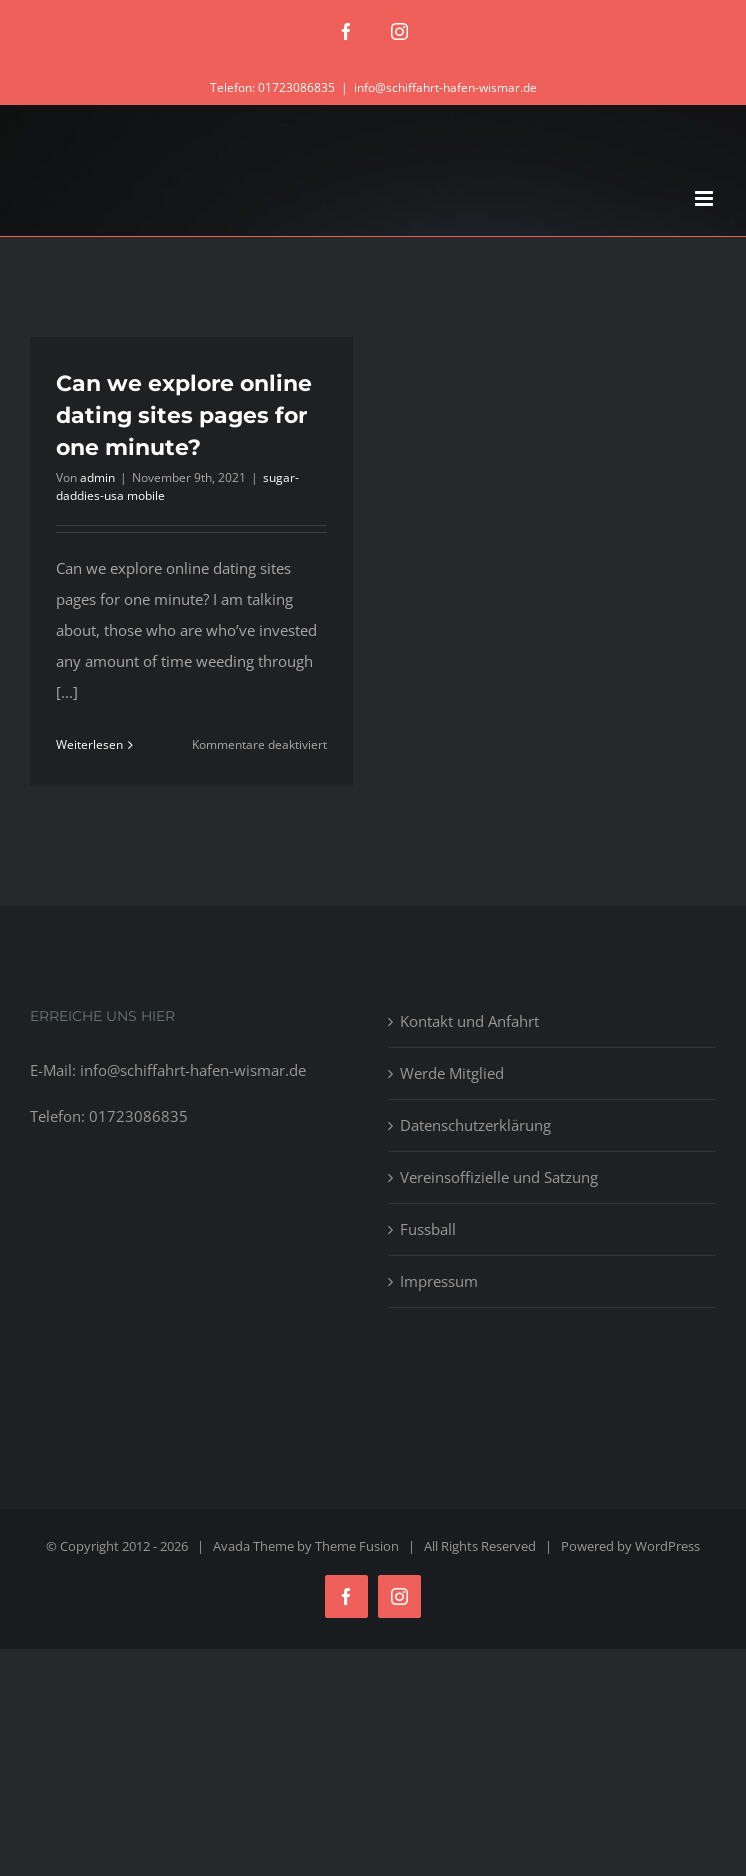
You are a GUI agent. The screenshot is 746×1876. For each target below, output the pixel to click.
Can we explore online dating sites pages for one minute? (184, 415)
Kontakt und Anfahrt (469, 1021)
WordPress (667, 1546)
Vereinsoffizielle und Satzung (499, 1177)
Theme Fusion (357, 1546)
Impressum (439, 1281)
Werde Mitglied (452, 1073)
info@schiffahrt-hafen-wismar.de (445, 87)
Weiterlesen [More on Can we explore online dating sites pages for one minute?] (89, 744)
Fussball (428, 1229)
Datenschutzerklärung (475, 1125)
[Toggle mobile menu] (705, 198)
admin (97, 477)
